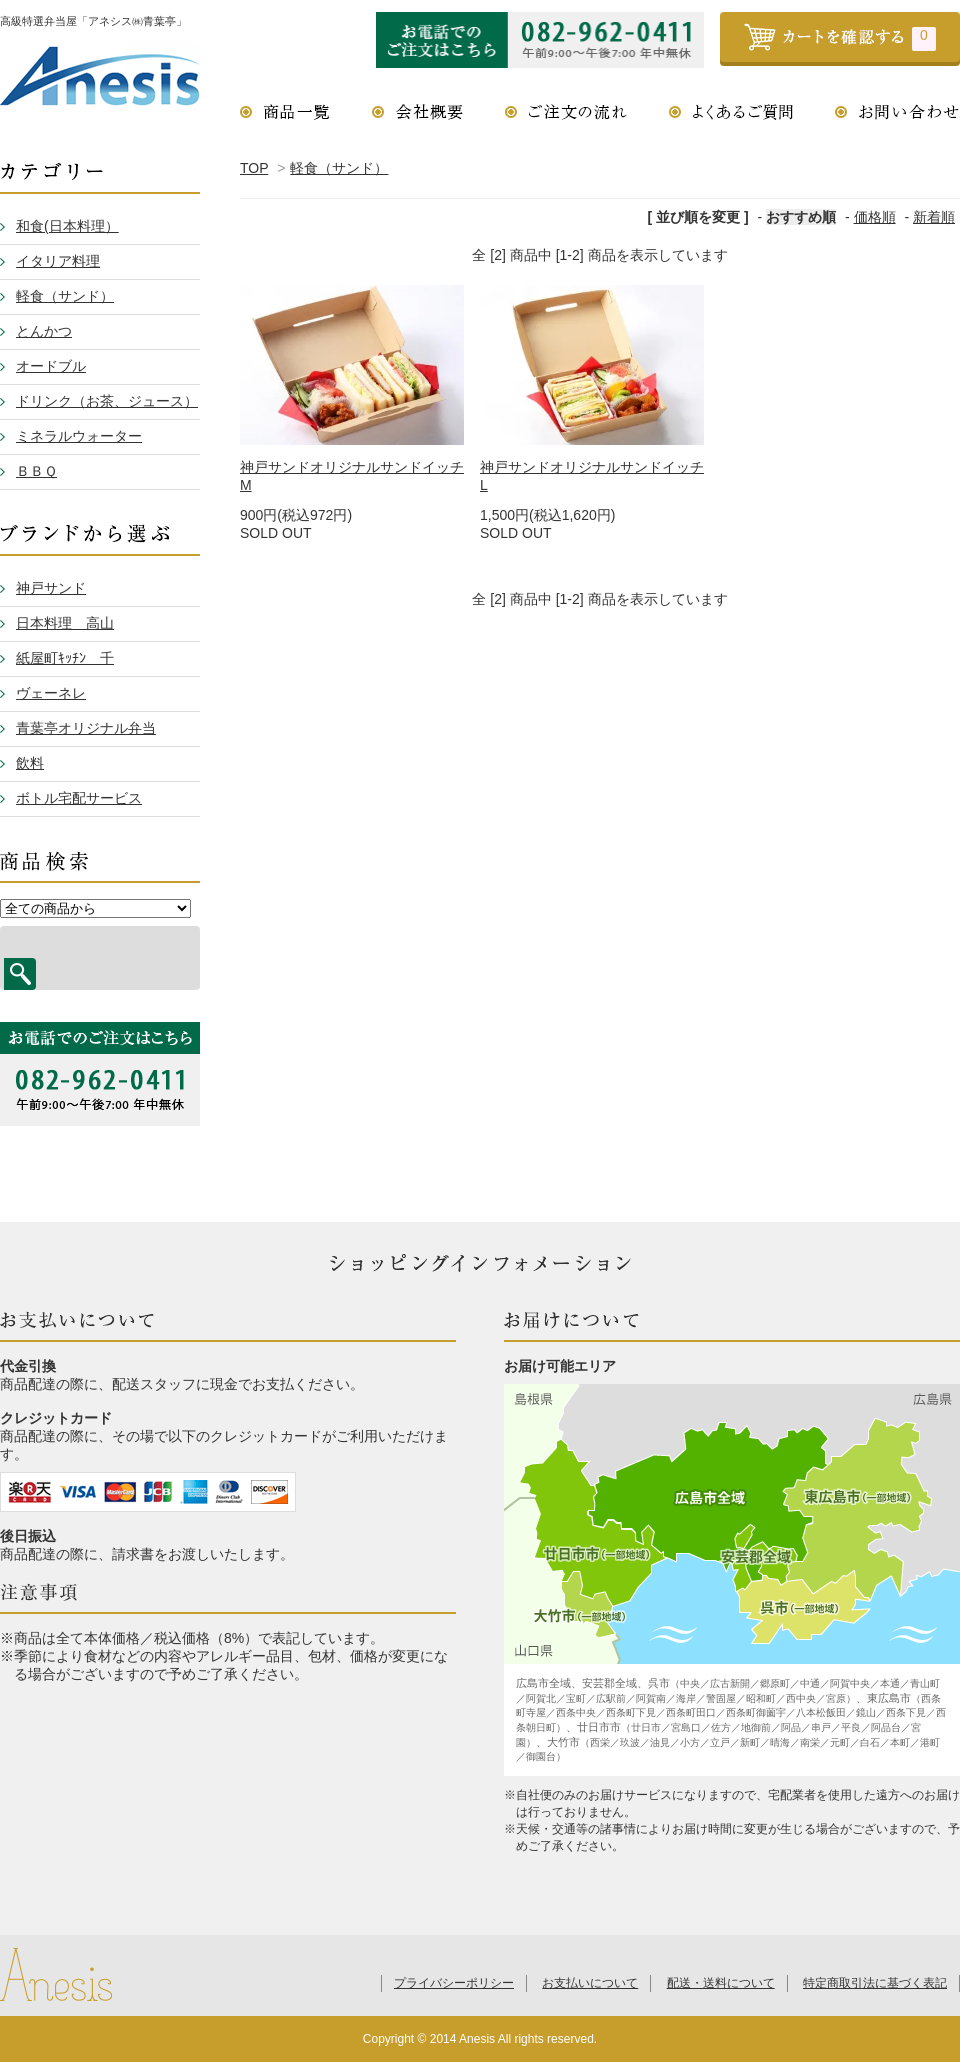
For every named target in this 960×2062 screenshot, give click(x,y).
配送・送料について (721, 1983)
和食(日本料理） (67, 226)
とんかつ (44, 331)
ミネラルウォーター (79, 436)
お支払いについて (590, 1983)
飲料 (30, 763)
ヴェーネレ (51, 693)
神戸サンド (51, 588)
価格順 (875, 217)
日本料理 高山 (65, 623)
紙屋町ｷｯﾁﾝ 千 (65, 658)
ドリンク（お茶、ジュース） (107, 401)
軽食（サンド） (339, 168)
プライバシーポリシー (454, 1983)
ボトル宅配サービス (79, 798)
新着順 (934, 217)
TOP (254, 168)
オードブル (51, 366)
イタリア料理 (58, 261)
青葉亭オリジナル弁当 (86, 728)
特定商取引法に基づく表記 (875, 1983)
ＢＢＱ (36, 471)
